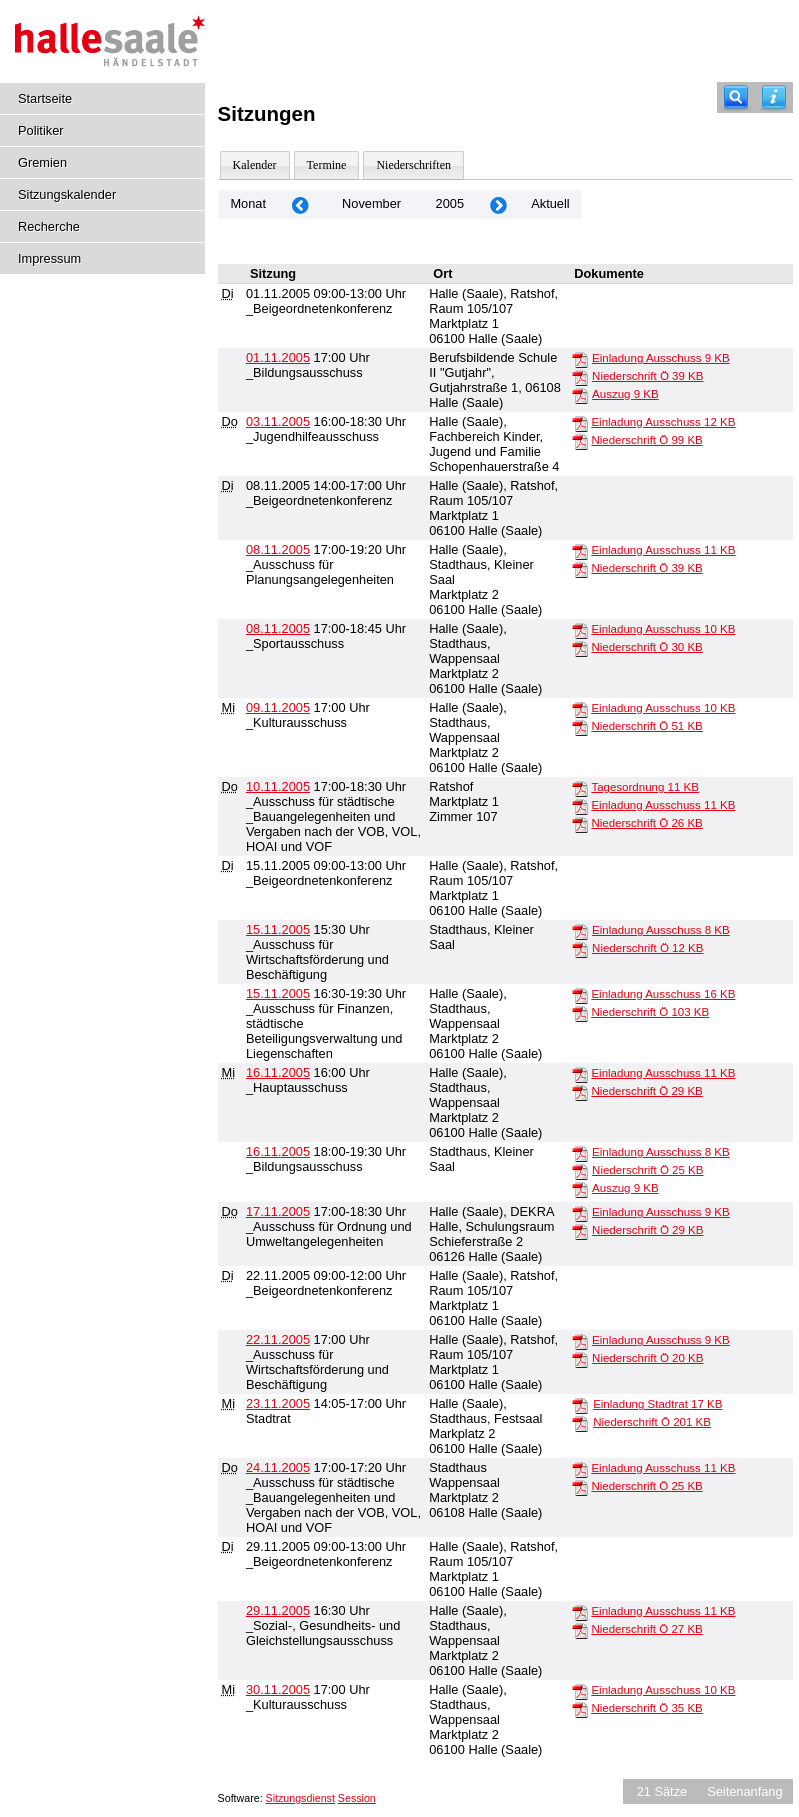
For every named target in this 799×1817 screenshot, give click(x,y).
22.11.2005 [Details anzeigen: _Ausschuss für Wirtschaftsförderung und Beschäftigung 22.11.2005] (278, 1339)
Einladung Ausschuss (661, 358)
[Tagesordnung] (580, 788)
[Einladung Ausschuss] (580, 359)
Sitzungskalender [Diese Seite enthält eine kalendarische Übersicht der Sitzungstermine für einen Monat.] (67, 194)
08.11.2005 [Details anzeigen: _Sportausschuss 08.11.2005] (278, 628)
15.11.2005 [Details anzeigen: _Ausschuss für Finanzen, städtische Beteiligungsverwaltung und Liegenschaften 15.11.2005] (278, 993)
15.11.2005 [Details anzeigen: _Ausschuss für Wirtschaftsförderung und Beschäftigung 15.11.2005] (278, 929)
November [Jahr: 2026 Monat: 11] (371, 203)
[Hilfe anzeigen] (774, 97)
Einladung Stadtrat (657, 1404)
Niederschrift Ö (647, 376)
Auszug (625, 394)
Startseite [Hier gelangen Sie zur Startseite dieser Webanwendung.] (45, 98)
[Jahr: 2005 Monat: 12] (498, 204)
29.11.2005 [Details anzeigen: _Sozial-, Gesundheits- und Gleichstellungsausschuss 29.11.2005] (278, 1610)
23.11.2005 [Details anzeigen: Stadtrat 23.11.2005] (278, 1403)
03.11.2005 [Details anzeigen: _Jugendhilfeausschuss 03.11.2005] (278, 421)
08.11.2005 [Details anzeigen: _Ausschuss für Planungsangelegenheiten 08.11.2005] (278, 549)
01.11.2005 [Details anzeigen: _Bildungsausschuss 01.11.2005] (278, 357)
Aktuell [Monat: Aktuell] (550, 203)
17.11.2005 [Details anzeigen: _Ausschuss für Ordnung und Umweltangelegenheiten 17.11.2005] (278, 1211)
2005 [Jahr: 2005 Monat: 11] (450, 203)
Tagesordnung (645, 787)
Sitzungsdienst (300, 1798)
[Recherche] (736, 97)
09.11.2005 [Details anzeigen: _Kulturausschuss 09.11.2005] (278, 707)
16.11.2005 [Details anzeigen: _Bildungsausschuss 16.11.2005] (278, 1151)
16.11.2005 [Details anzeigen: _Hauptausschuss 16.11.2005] (278, 1072)
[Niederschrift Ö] (580, 377)
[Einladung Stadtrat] (580, 1405)
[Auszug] (580, 395)
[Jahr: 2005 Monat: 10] (300, 204)
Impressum (49, 258)
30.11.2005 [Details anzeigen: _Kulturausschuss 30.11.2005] (278, 1689)
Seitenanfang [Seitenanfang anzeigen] (744, 1791)
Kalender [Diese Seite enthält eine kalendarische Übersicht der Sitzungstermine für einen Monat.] (255, 165)
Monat (248, 203)
